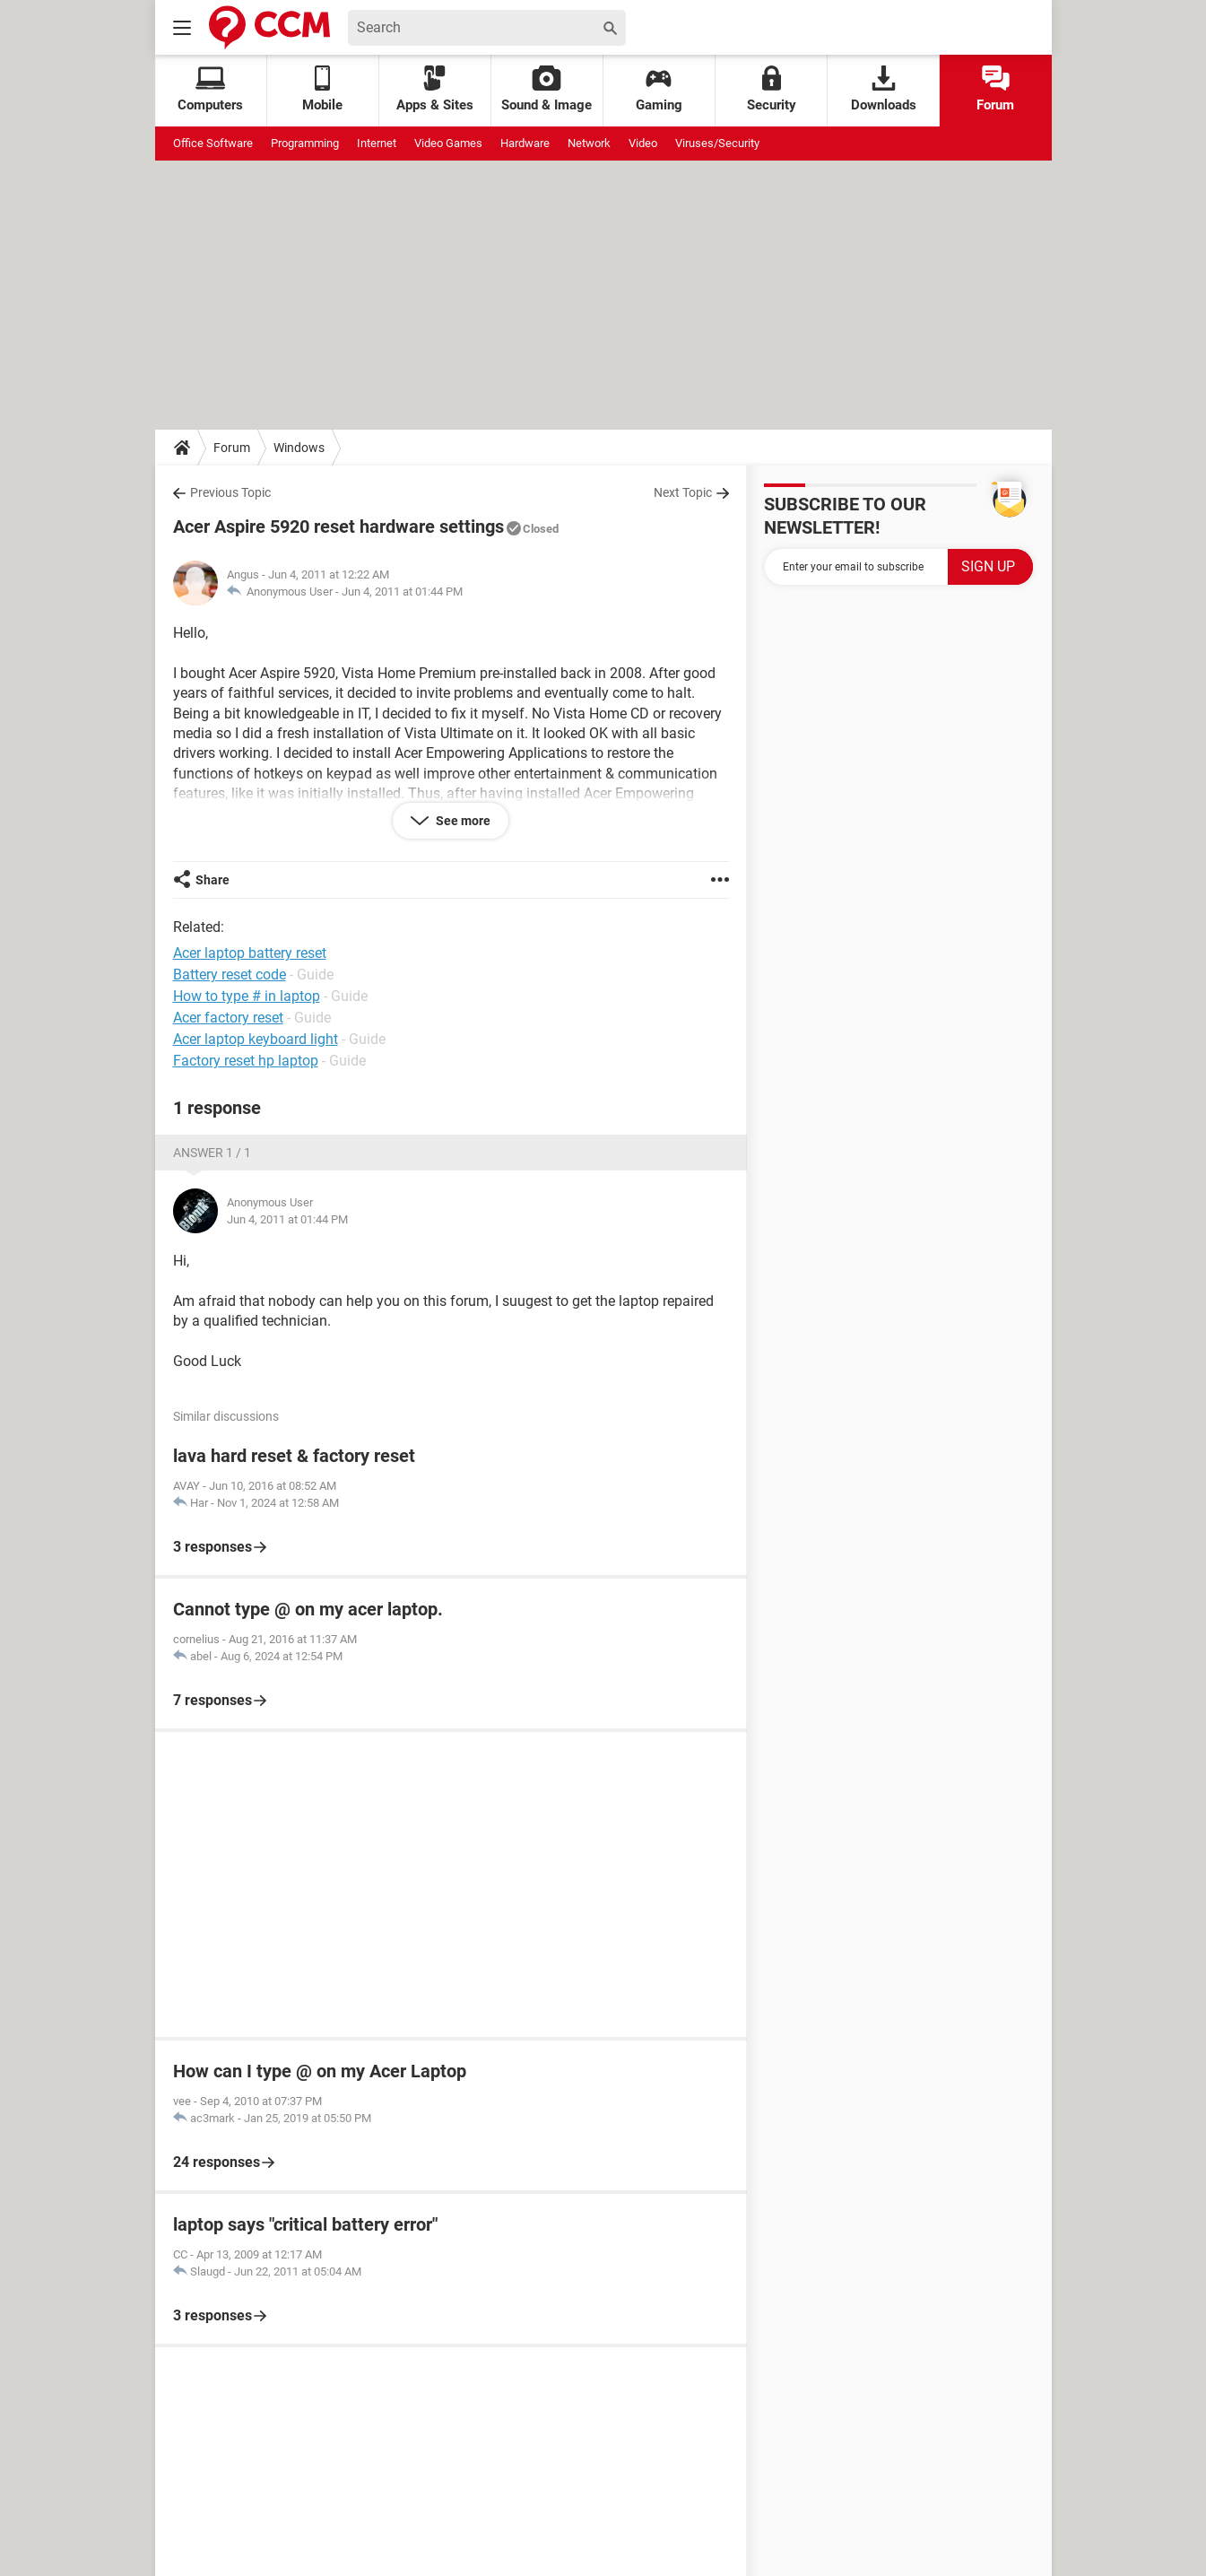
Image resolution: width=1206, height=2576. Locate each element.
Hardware (525, 143)
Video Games (448, 143)
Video (643, 143)
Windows (299, 447)
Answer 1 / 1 (212, 1152)
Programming (305, 143)
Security (771, 89)
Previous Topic (230, 492)
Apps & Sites (434, 89)
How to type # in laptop (246, 996)
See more (461, 821)
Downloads (883, 89)
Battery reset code (229, 974)
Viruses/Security (717, 143)
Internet (376, 143)
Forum (995, 89)
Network (589, 143)
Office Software (213, 143)
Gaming (659, 89)
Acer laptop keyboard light (255, 1039)
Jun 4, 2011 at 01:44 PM (402, 591)
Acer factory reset (228, 1017)
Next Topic (683, 492)
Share (212, 880)
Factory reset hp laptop (245, 1060)
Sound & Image (546, 89)
